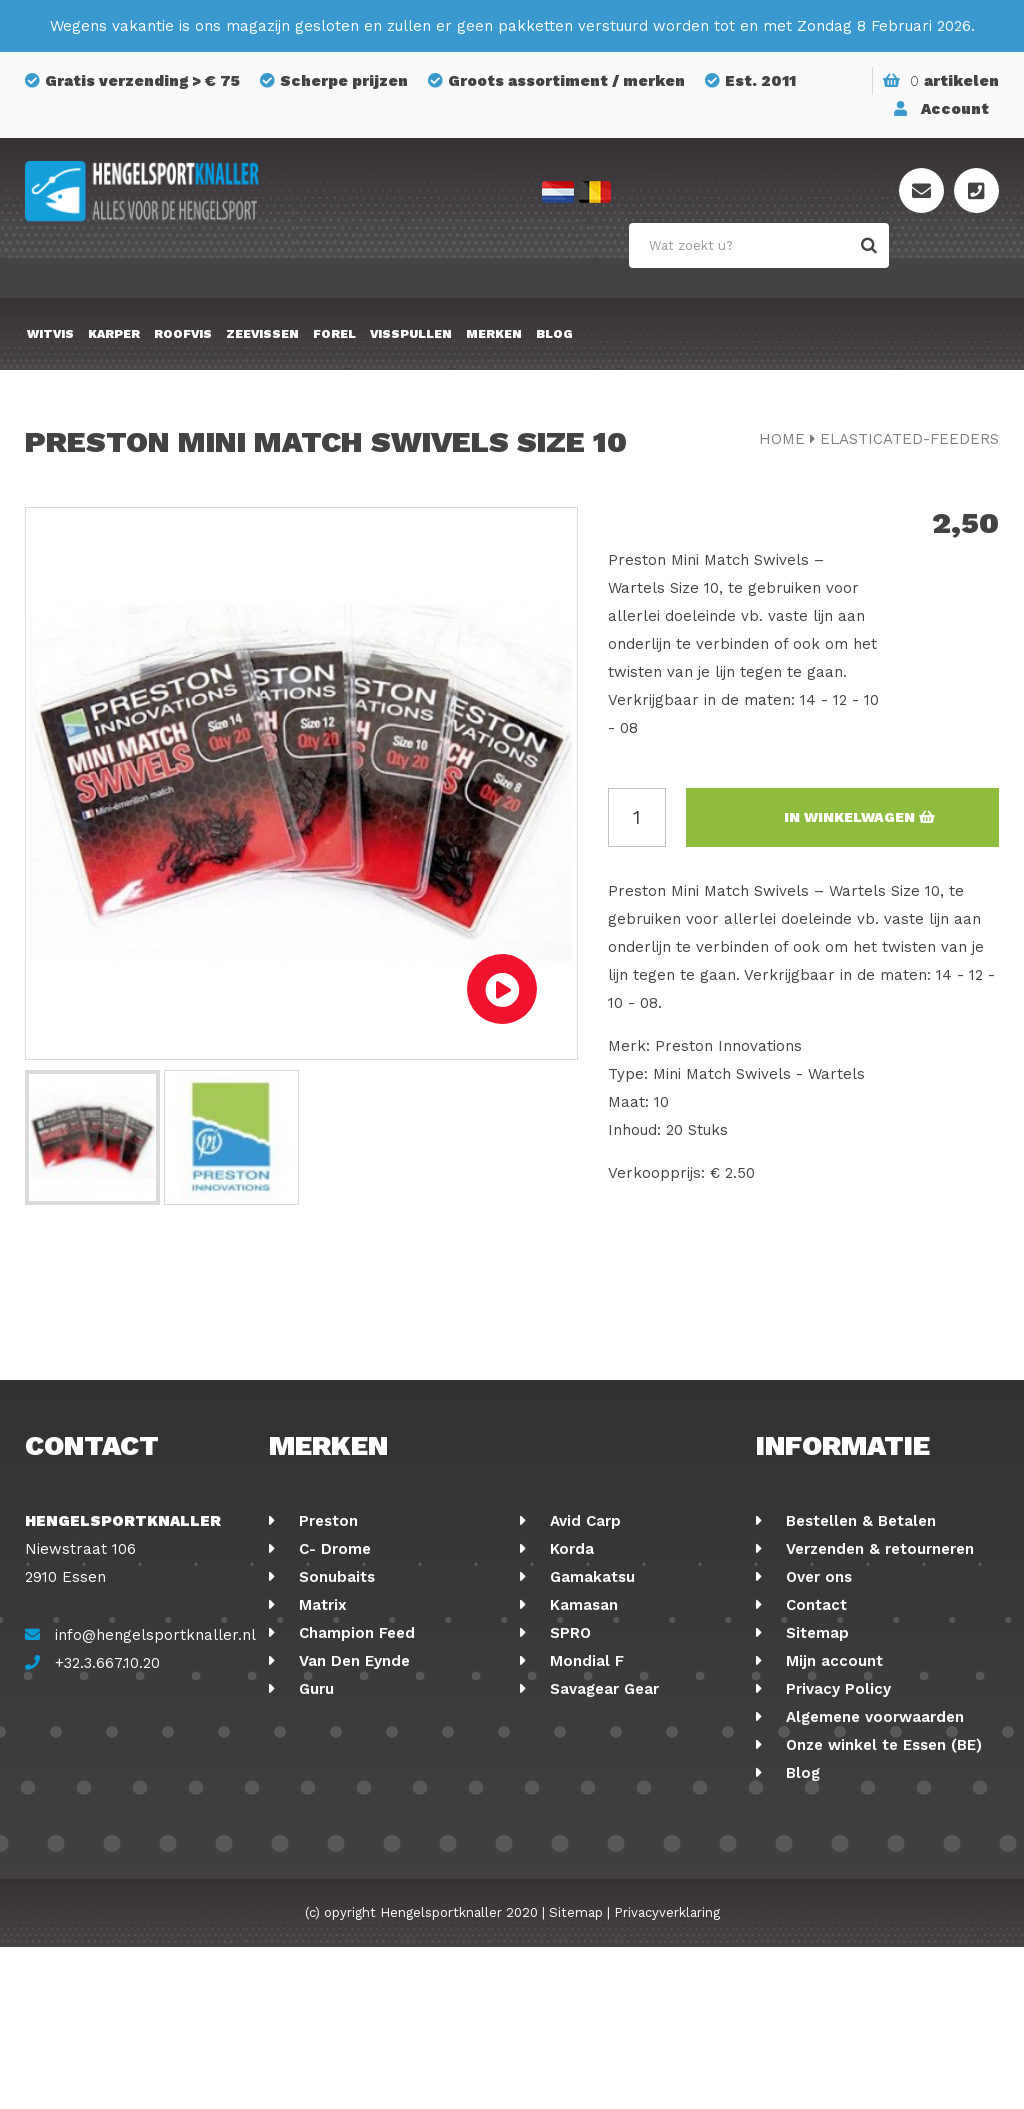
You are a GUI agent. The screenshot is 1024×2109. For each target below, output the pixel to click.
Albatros (580, 1801)
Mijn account (832, 1661)
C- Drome (332, 1549)
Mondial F (584, 1661)
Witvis (50, 334)
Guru (314, 1689)
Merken (494, 334)
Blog (554, 334)
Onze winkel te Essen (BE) (881, 1745)
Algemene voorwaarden (872, 1717)
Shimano (329, 1717)
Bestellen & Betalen (858, 1521)
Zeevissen (262, 334)
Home (782, 439)
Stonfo (323, 1829)
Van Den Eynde (352, 1661)
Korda (569, 1549)
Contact (814, 1605)
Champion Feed (354, 1633)
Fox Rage (331, 1745)
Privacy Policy (836, 1689)
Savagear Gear (602, 1689)
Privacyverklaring (667, 2074)
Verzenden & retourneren (877, 1549)
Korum (320, 1857)
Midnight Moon (603, 1829)
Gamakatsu (590, 1577)
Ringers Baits (345, 1773)
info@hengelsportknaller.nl (155, 1635)
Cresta (321, 1801)
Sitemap (815, 1633)
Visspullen (411, 334)
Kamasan (581, 1605)
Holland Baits (598, 1745)
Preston (326, 1521)
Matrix (320, 1605)
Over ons (816, 1577)
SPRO (568, 1633)
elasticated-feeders (909, 439)
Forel (334, 334)
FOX (562, 1773)
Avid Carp (583, 1521)
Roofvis (183, 334)
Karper (114, 334)
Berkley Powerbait (617, 1857)
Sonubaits (334, 1577)
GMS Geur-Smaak (613, 1717)
